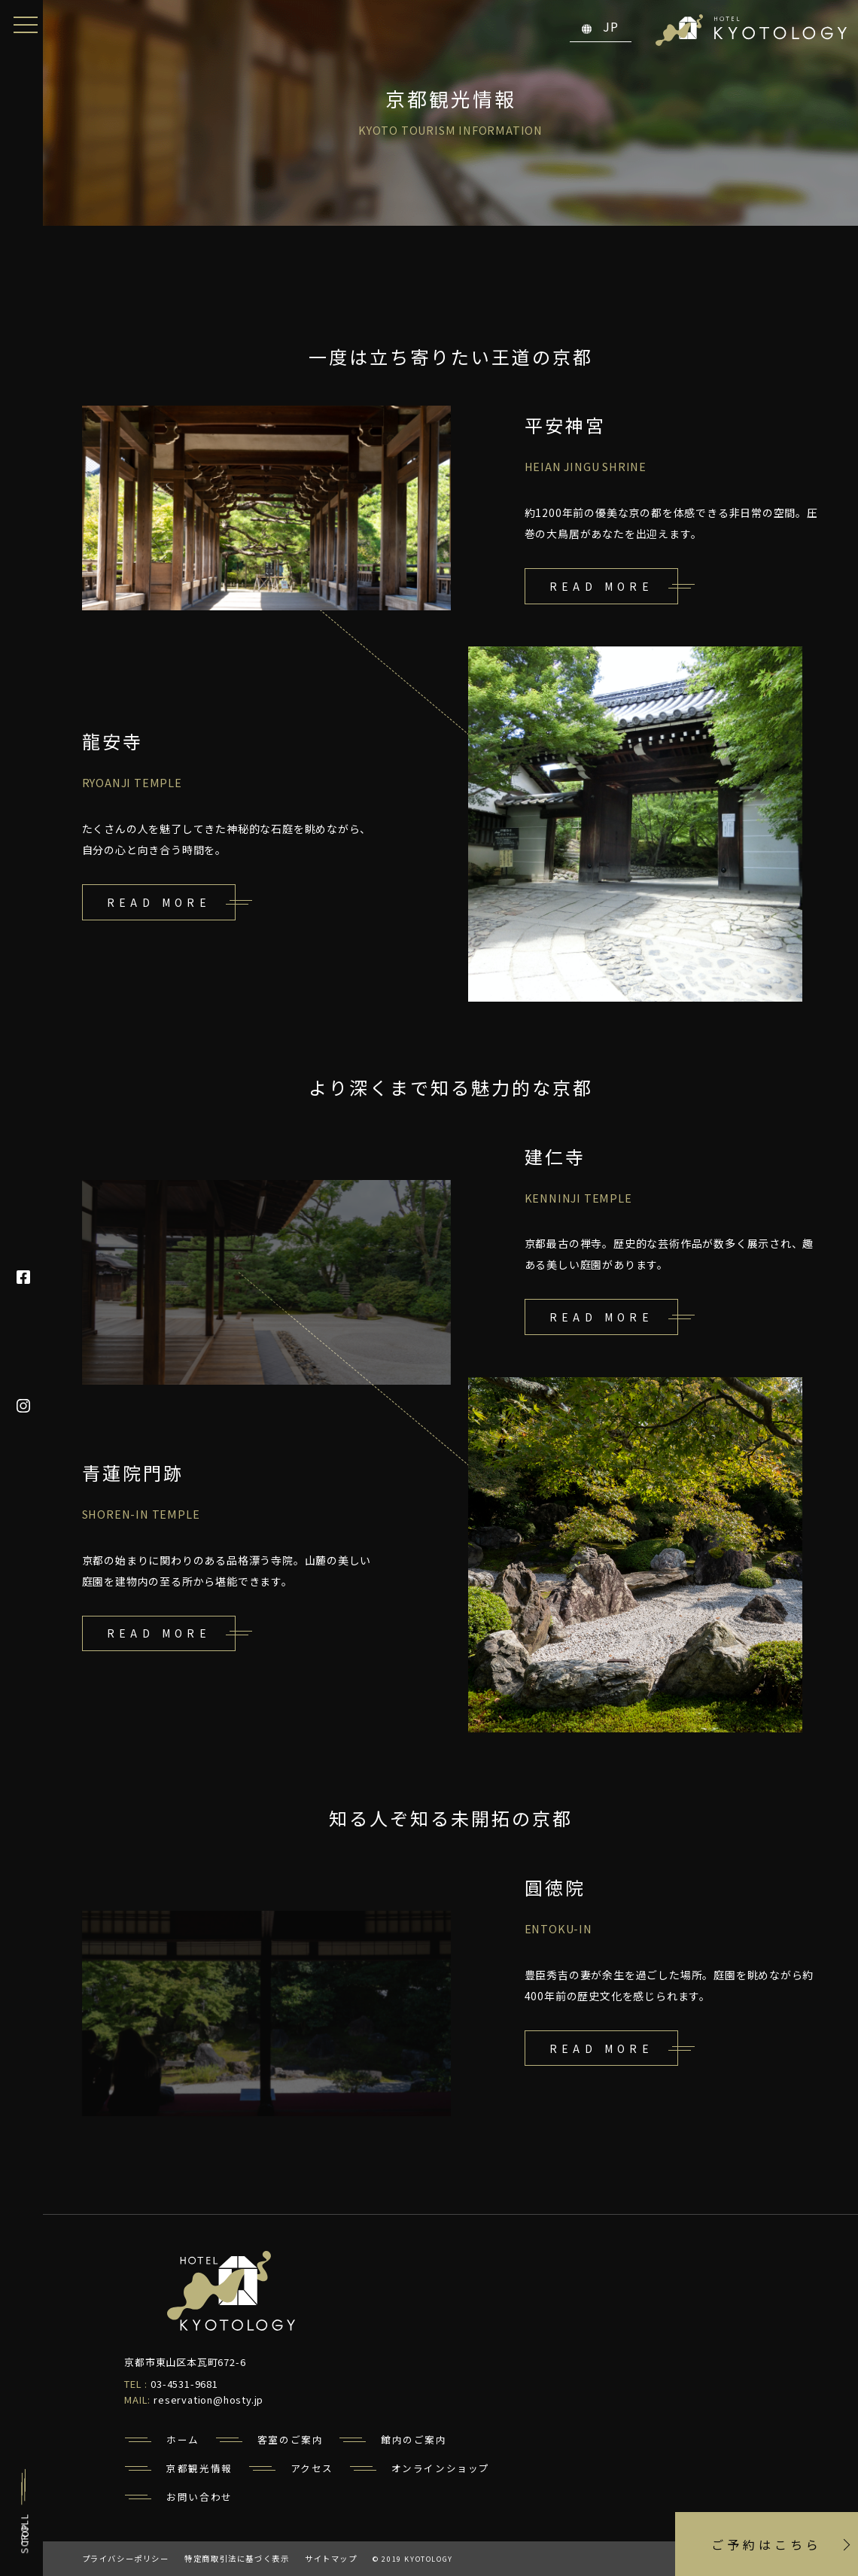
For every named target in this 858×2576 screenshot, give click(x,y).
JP (600, 26)
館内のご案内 (414, 2439)
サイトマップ (331, 2558)
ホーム (182, 2439)
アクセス (312, 2468)
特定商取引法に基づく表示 (236, 2558)
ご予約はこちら (766, 2544)
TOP (24, 2533)
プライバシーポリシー (125, 2558)
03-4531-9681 (184, 2384)
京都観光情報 (199, 2468)
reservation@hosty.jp (208, 2399)
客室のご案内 (290, 2439)
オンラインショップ (440, 2468)
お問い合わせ (199, 2496)
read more (601, 586)
